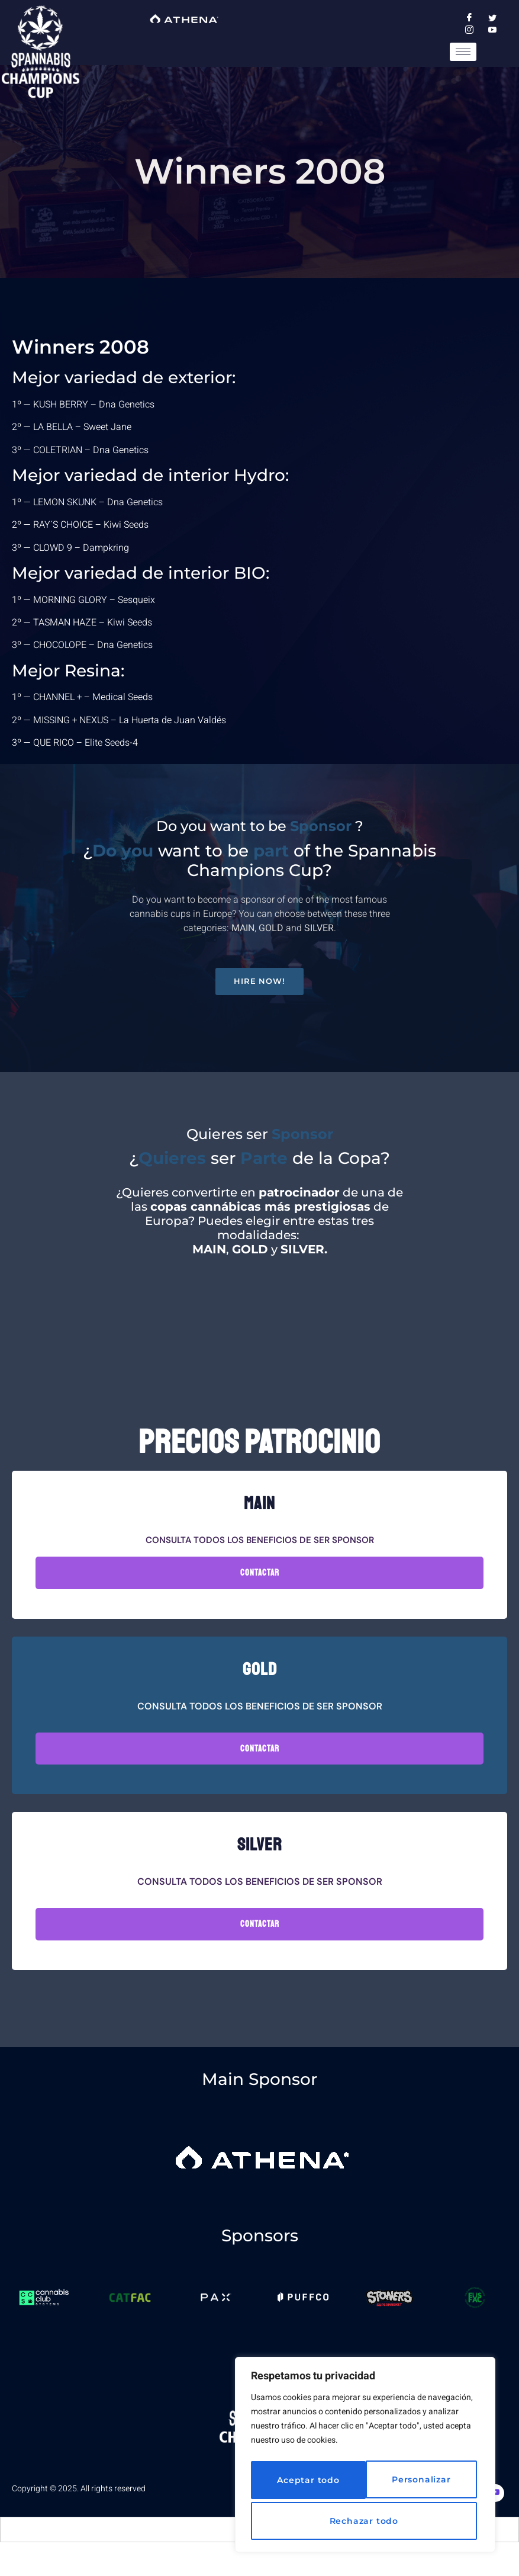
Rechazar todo (417, 2483)
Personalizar (303, 2483)
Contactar (259, 1588)
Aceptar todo (365, 2521)
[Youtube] (495, 2509)
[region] (365, 2458)
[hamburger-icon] (463, 52)
